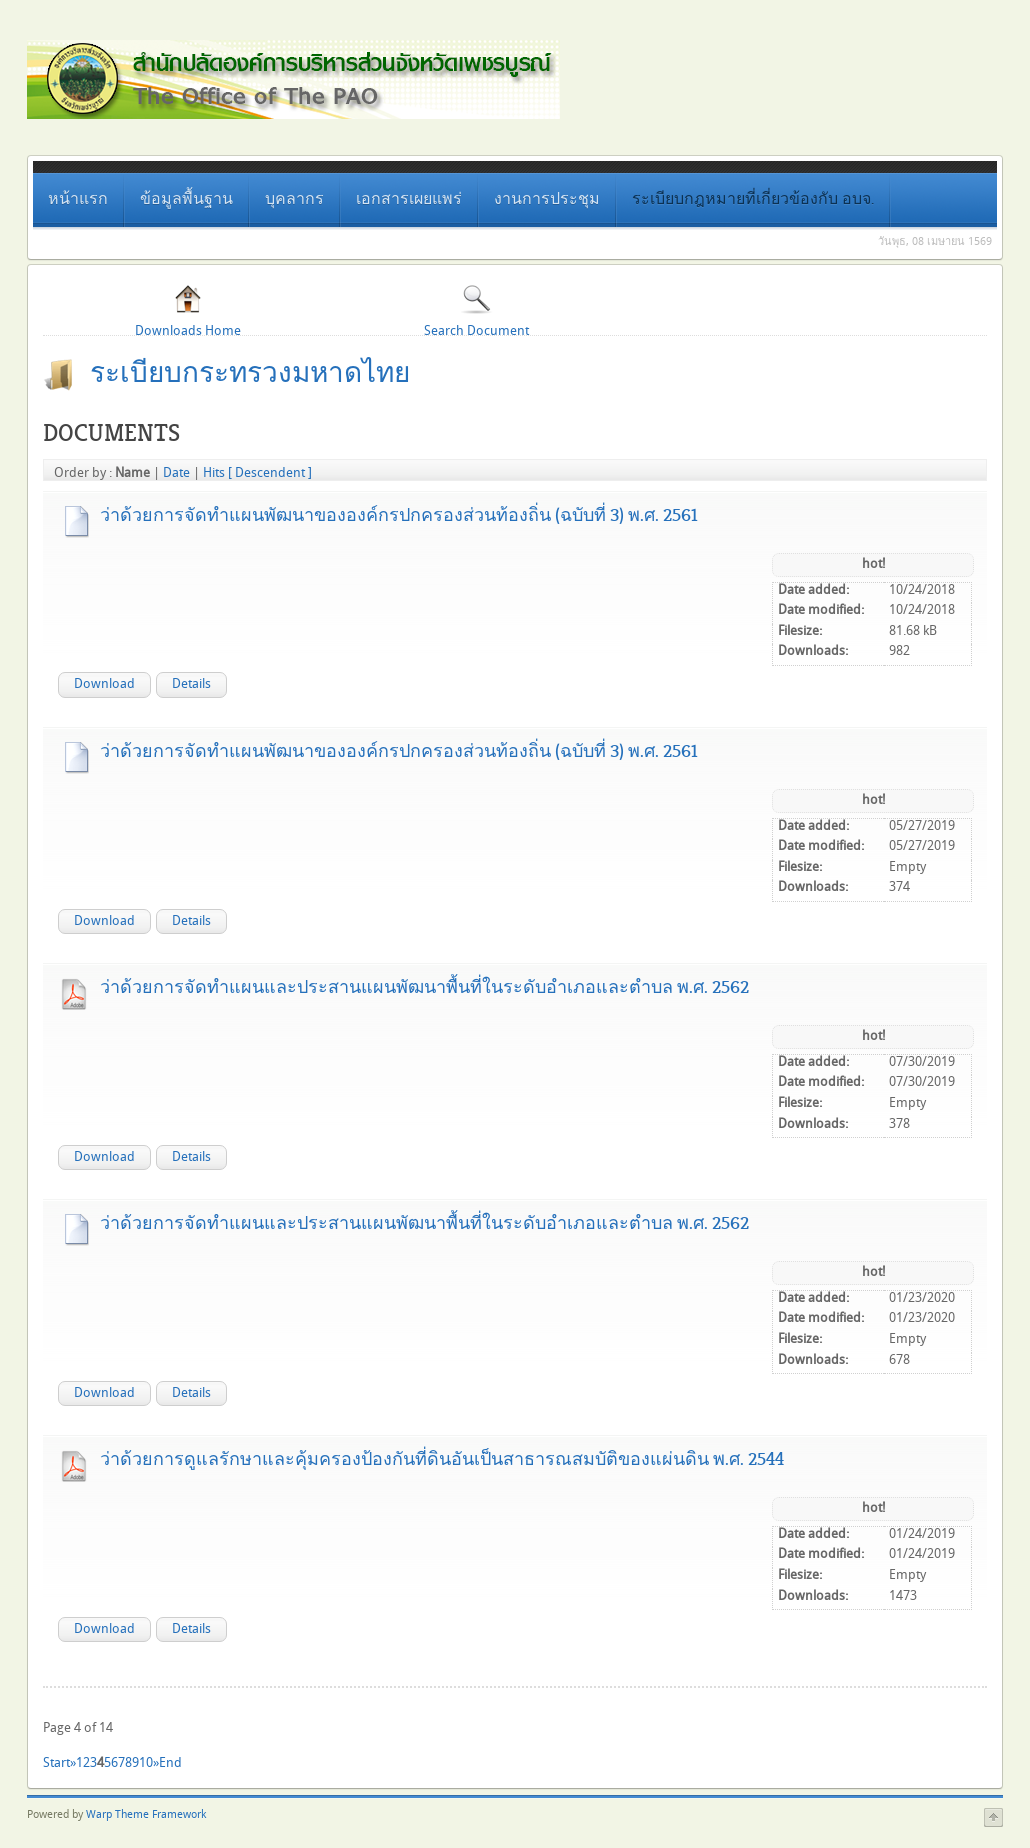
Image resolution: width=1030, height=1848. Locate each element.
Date (176, 473)
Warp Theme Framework (146, 1815)
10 (146, 1763)
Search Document (476, 310)
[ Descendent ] (270, 473)
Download (104, 684)
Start (56, 1763)
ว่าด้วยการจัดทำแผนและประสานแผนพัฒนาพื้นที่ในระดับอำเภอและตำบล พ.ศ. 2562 (424, 987)
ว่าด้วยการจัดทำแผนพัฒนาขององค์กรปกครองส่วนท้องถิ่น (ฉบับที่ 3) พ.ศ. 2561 (399, 515)
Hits (214, 473)
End (170, 1763)
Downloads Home (188, 310)
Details (191, 684)
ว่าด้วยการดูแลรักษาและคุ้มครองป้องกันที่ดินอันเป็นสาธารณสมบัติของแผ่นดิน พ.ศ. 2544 (442, 1459)
